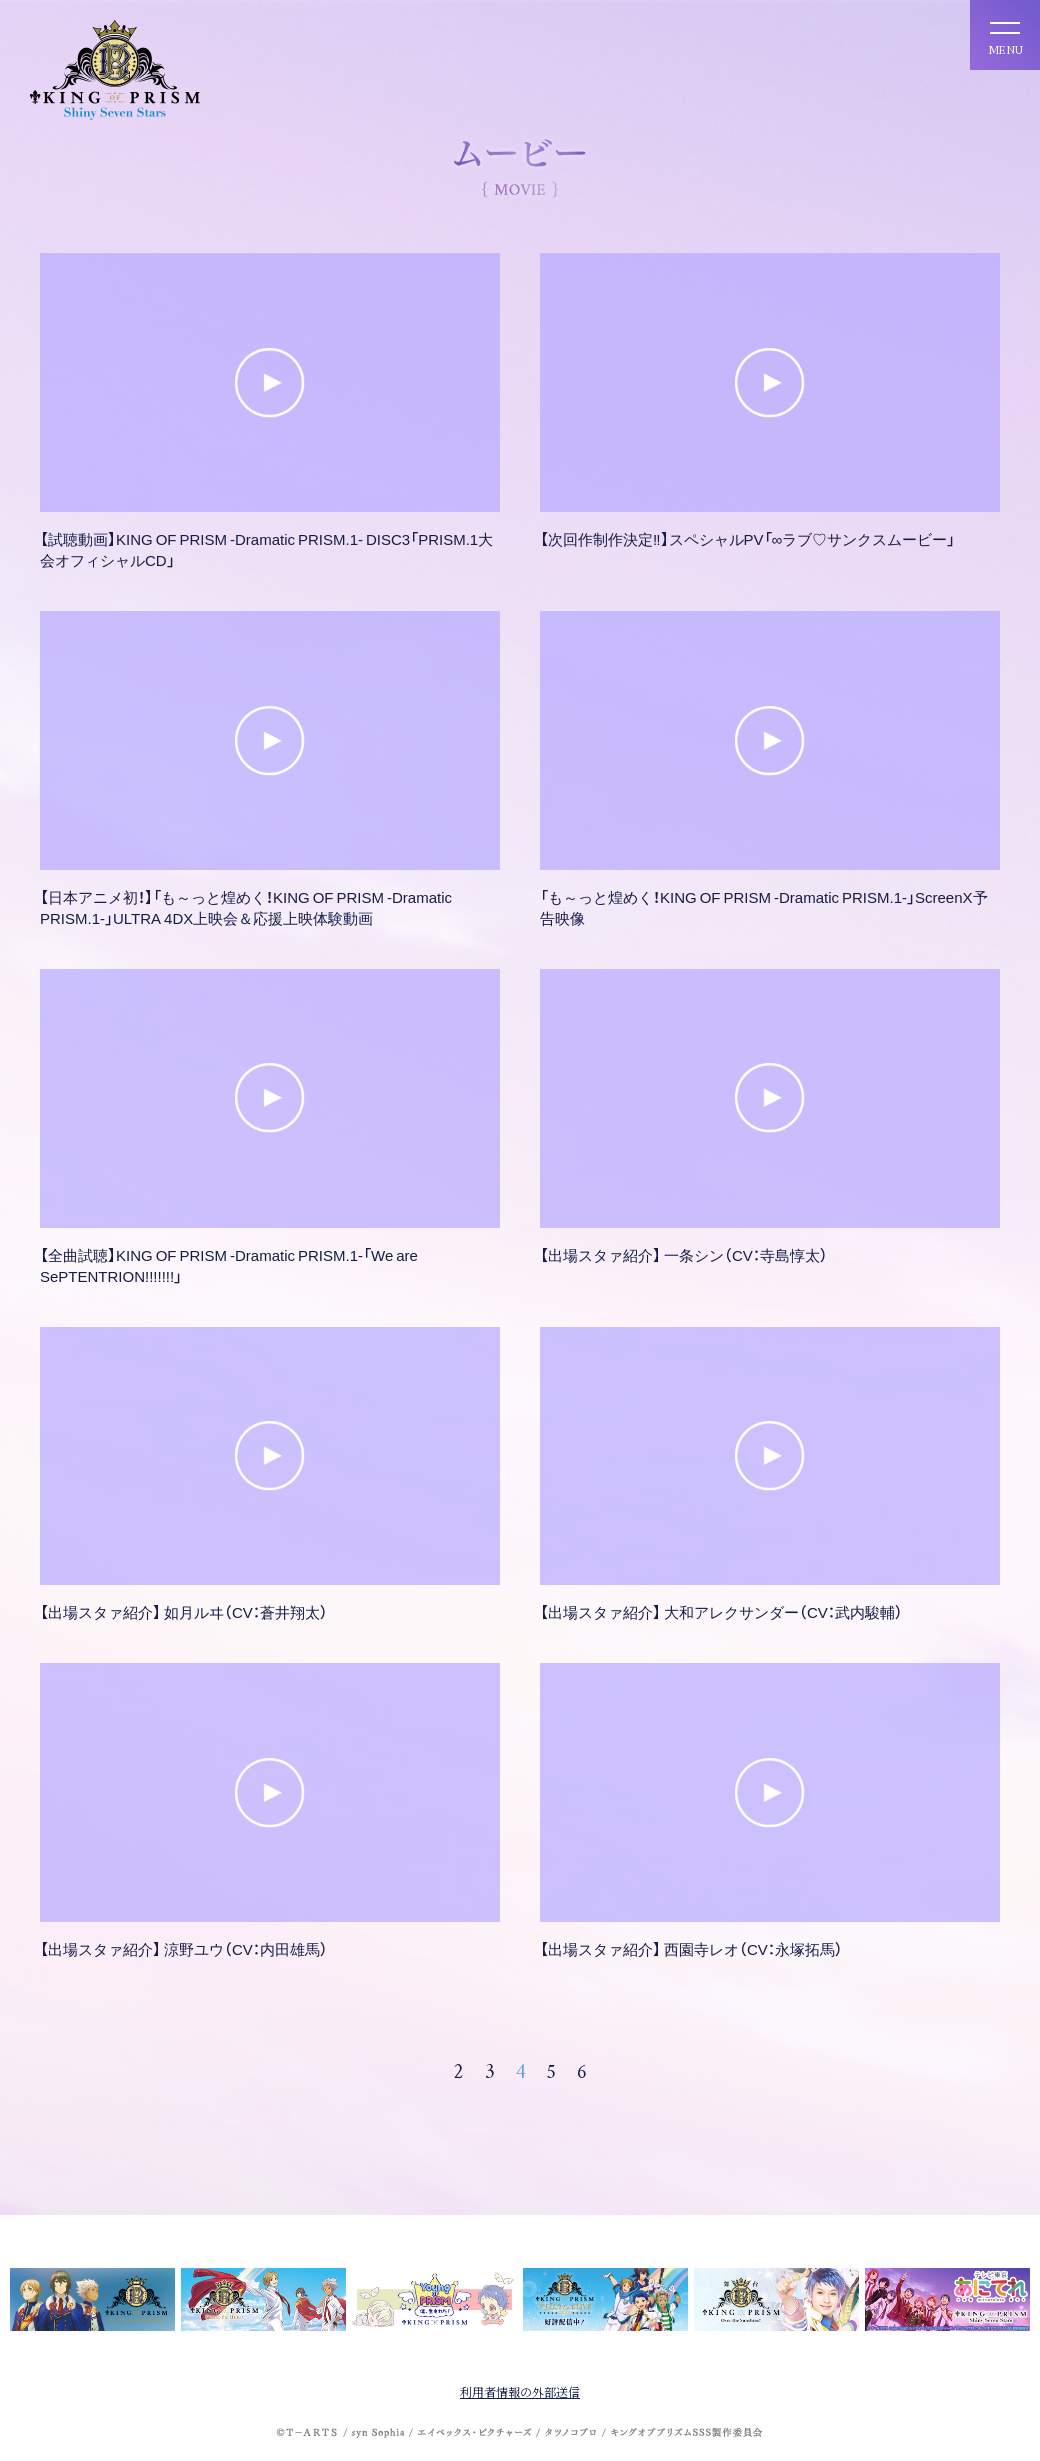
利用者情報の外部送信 (520, 2391)
